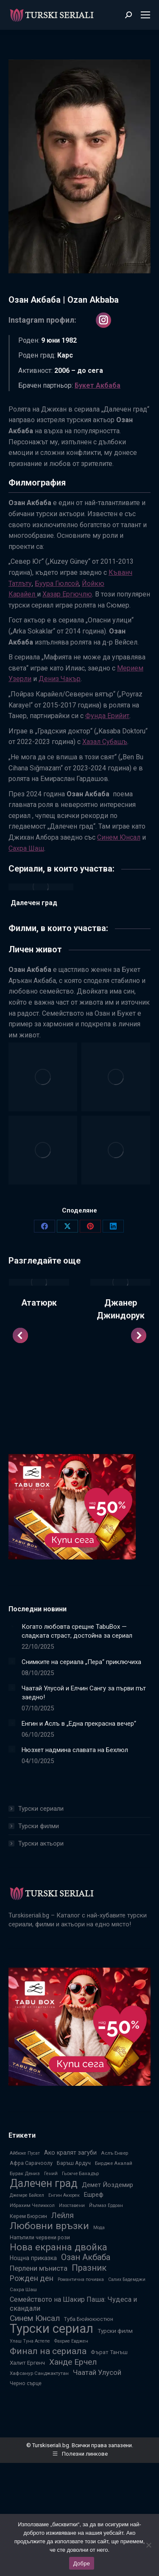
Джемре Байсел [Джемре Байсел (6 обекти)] (27, 2195)
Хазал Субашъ (104, 742)
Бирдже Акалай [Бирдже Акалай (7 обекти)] (113, 2163)
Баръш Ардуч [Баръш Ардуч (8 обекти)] (74, 2163)
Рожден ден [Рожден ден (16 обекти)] (31, 2278)
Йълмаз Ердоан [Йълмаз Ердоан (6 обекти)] (106, 2205)
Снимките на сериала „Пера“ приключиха (81, 1662)
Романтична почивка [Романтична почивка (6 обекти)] (81, 2279)
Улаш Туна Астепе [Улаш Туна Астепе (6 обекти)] (30, 2341)
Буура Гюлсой (57, 583)
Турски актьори (41, 1843)
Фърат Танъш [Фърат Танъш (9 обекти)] (109, 2352)
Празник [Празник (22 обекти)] (89, 2268)
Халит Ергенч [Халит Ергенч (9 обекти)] (27, 2362)
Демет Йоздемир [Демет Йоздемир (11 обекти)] (107, 2185)
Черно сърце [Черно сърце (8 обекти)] (26, 2383)
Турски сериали (41, 1808)
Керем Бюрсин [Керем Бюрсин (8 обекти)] (28, 2216)
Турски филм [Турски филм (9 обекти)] (115, 2330)
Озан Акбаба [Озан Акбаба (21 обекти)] (85, 2257)
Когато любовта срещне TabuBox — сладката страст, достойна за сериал (77, 1631)
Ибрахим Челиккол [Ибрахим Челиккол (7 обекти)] (32, 2205)
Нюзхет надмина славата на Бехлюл (75, 1750)
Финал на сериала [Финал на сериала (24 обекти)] (48, 2350)
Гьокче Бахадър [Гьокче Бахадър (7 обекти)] (80, 2173)
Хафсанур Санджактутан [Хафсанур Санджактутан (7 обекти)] (39, 2373)
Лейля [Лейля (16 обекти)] (62, 2215)
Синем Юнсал (118, 837)
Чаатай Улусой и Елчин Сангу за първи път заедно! (84, 1692)
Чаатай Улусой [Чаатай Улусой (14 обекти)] (97, 2372)
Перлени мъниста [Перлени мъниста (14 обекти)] (38, 2268)
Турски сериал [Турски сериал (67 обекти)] (51, 2328)
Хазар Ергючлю (67, 594)
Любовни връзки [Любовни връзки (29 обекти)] (49, 2225)
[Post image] (39, 1282)
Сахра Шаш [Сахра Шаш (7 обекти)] (23, 2289)
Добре (81, 2563)
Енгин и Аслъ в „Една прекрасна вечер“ (79, 1723)
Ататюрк (39, 1303)
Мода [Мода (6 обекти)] (99, 2227)
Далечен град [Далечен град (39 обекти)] (44, 2183)
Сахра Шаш (26, 848)
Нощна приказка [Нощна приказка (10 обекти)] (33, 2258)
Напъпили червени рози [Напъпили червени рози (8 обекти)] (40, 2237)
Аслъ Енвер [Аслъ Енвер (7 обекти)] (114, 2153)
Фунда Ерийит (107, 716)
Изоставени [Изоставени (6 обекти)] (72, 2205)
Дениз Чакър (60, 679)
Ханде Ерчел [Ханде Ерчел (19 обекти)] (73, 2361)
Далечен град (34, 903)
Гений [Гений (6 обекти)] (51, 2173)
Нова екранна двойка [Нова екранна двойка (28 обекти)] (58, 2247)
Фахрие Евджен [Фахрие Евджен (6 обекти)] (71, 2341)
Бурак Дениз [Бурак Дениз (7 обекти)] (25, 2173)
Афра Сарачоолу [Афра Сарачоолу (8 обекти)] (31, 2163)
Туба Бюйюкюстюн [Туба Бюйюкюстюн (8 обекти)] (88, 2319)
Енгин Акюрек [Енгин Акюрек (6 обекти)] (64, 2195)
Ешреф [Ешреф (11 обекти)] (93, 2194)
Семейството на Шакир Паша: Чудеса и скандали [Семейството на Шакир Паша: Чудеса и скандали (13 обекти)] (73, 2303)
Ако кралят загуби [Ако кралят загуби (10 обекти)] (70, 2152)
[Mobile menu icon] (145, 15)
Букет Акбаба (97, 385)
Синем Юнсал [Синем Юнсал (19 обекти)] (35, 2318)
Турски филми (38, 1826)
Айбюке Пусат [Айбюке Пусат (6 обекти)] (25, 2153)
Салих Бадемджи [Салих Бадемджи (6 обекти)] (126, 2279)
